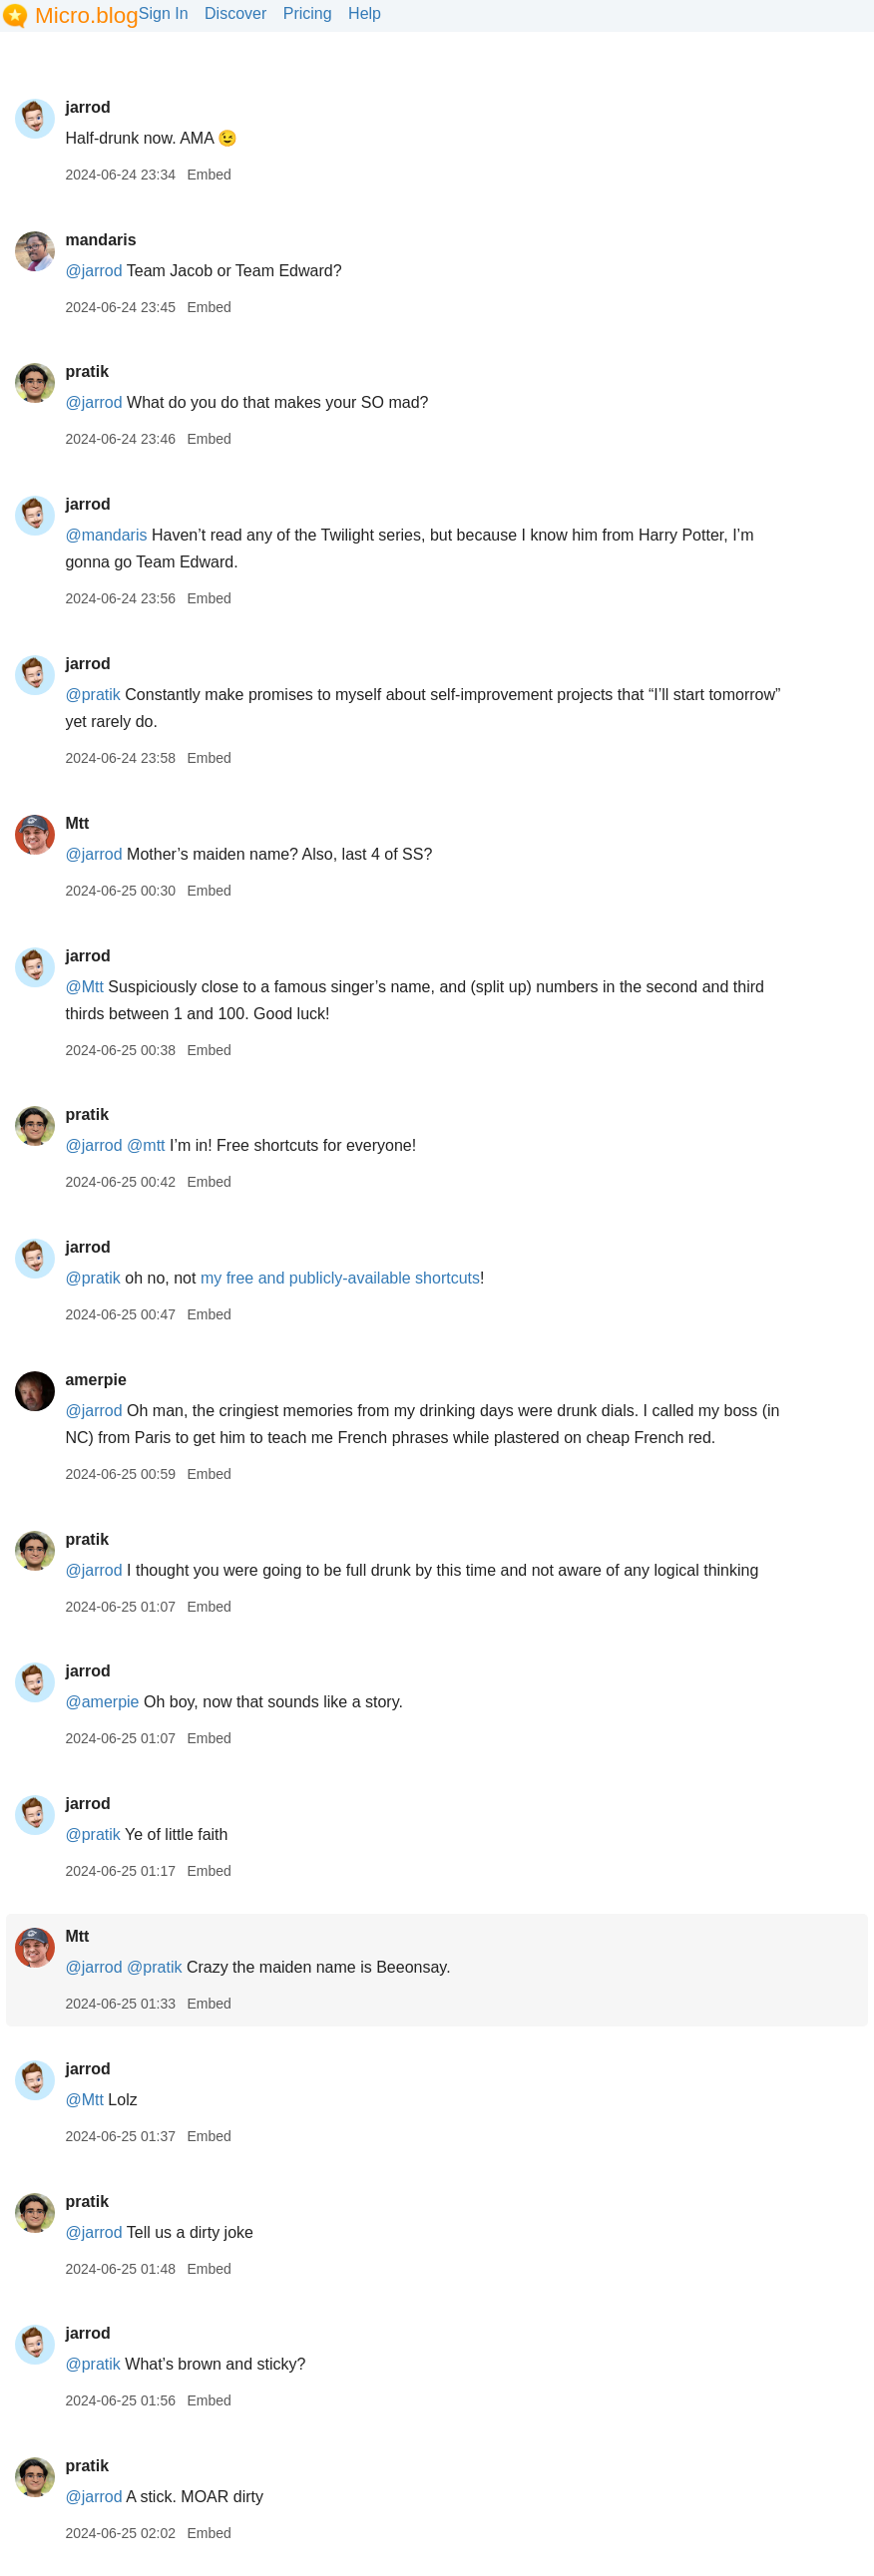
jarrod (87, 107)
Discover (235, 13)
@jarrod (93, 270)
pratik (87, 371)
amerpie (95, 1379)
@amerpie (102, 1701)
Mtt (77, 823)
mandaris (100, 239)
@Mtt (84, 986)
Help (364, 13)
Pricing (307, 13)
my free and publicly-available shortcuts (340, 1278)
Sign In (164, 13)
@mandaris (106, 535)
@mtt (146, 1145)
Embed (208, 175)
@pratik (92, 694)
